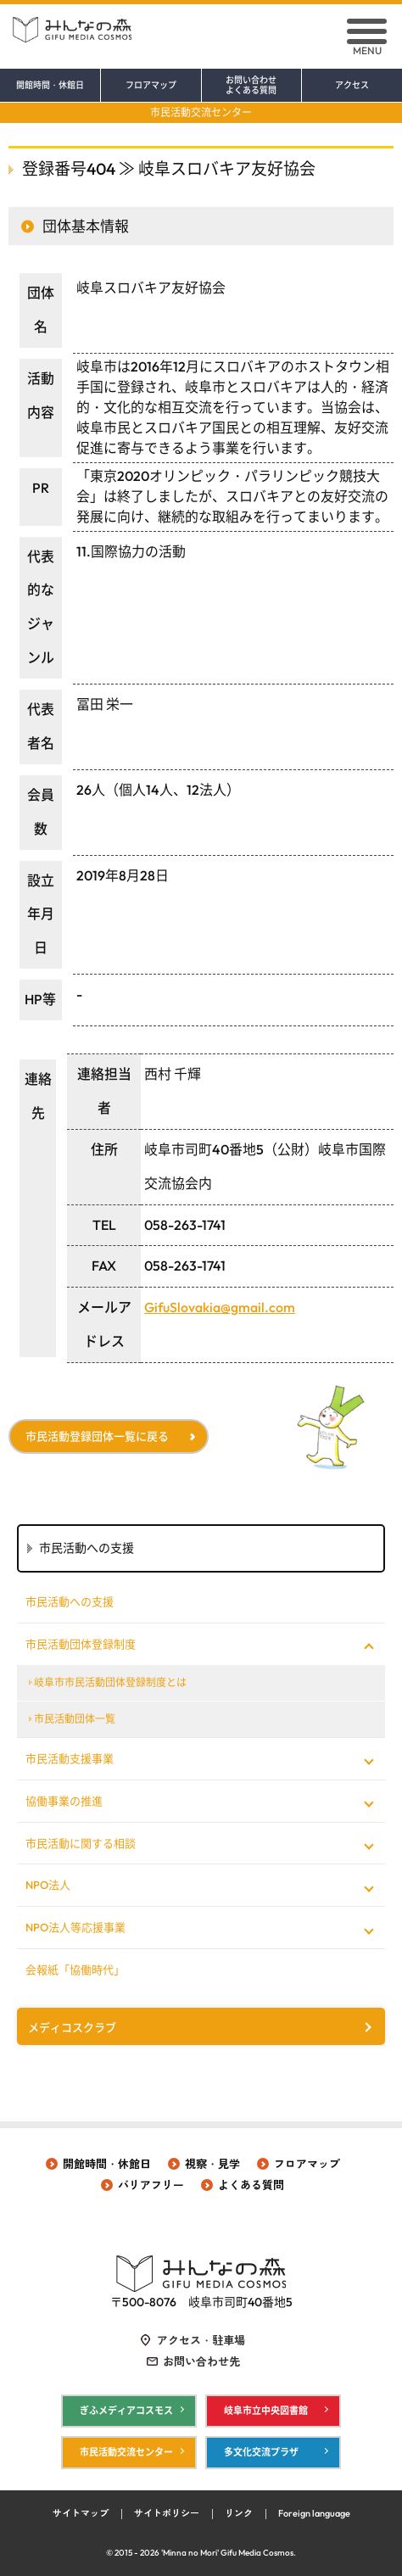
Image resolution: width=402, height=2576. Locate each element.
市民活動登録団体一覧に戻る (97, 1436)
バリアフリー (151, 2185)
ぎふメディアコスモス (126, 2411)
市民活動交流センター (201, 112)
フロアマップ (151, 86)
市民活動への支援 (69, 1601)
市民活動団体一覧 (74, 1719)
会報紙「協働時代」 (75, 1969)
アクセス (352, 86)
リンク (239, 2513)
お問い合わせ (252, 85)
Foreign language (314, 2513)
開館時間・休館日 (50, 86)
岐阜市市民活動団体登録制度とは (110, 1682)
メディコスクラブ (72, 2027)
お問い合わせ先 (201, 2361)
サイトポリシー (166, 2513)
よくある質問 (251, 2185)
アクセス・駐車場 (201, 2340)
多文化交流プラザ (261, 2452)
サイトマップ (81, 2513)
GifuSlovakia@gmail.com (219, 1307)
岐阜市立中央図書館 (266, 2411)
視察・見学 (212, 2164)
